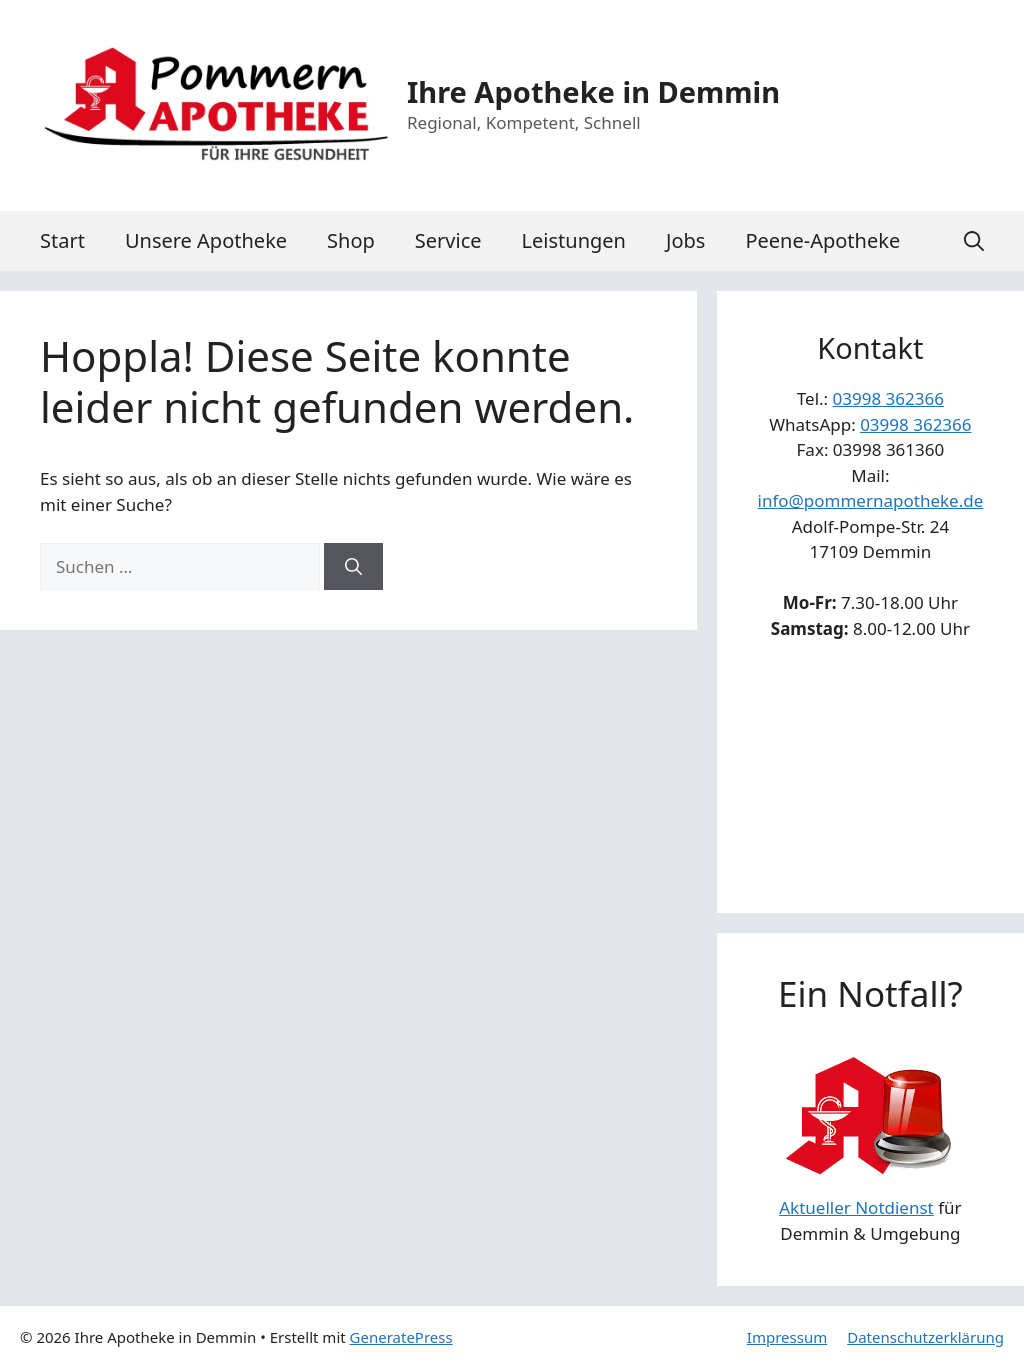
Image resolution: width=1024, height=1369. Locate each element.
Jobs (685, 240)
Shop (351, 240)
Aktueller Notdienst (856, 1207)
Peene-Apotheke (822, 240)
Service (448, 240)
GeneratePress (401, 1337)
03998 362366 (888, 398)
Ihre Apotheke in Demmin (593, 91)
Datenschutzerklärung (925, 1337)
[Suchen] (353, 567)
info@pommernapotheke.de (871, 500)
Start (62, 240)
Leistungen (574, 240)
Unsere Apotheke (206, 240)
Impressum (787, 1337)
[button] (974, 241)
